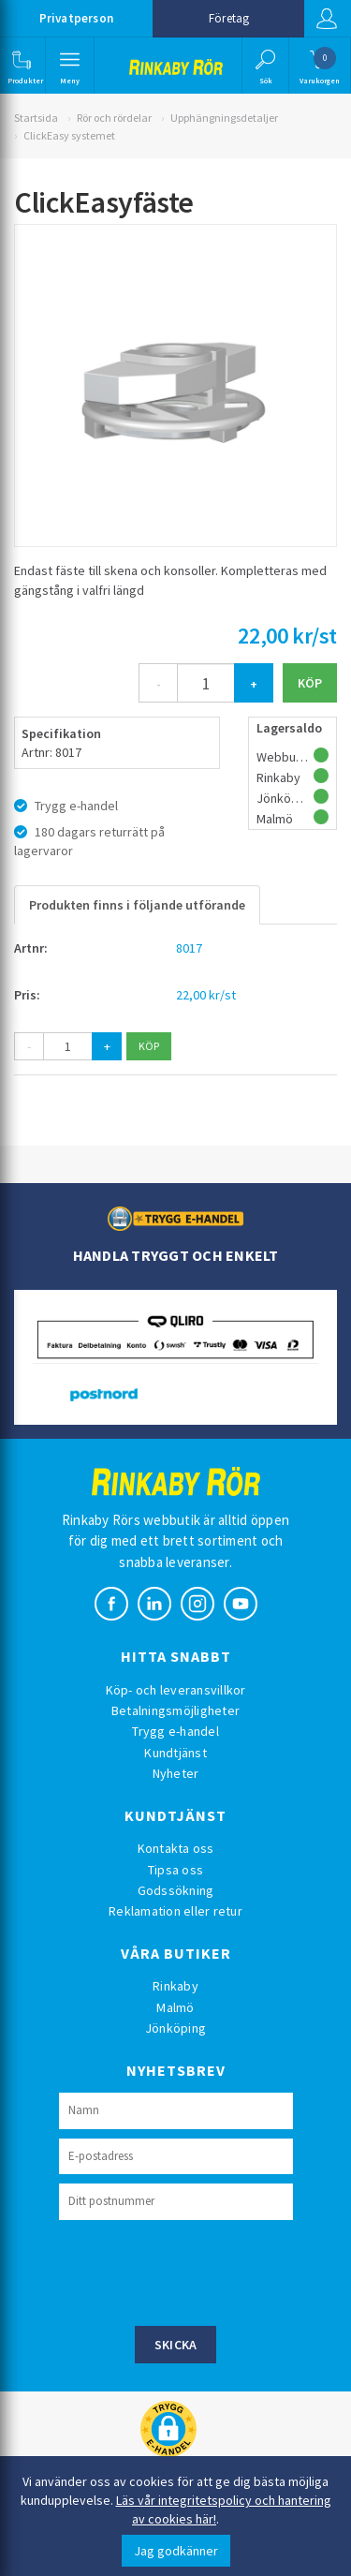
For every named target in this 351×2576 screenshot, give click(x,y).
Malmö (175, 2007)
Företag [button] (229, 18)
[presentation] (201, 2270)
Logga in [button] (326, 18)
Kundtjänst (175, 1752)
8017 (189, 948)
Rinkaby (175, 1985)
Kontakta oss (176, 1848)
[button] (21, 65)
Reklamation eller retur (175, 1910)
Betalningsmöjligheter (175, 1710)
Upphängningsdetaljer (224, 118)
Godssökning (176, 1890)
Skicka (175, 2344)
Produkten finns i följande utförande (137, 904)
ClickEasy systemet (69, 135)
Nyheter (176, 1773)
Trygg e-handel (175, 1731)
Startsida (36, 118)
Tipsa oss (175, 1869)
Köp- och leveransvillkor (176, 1689)
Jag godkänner (176, 2550)
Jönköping (175, 2028)
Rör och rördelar (114, 118)
